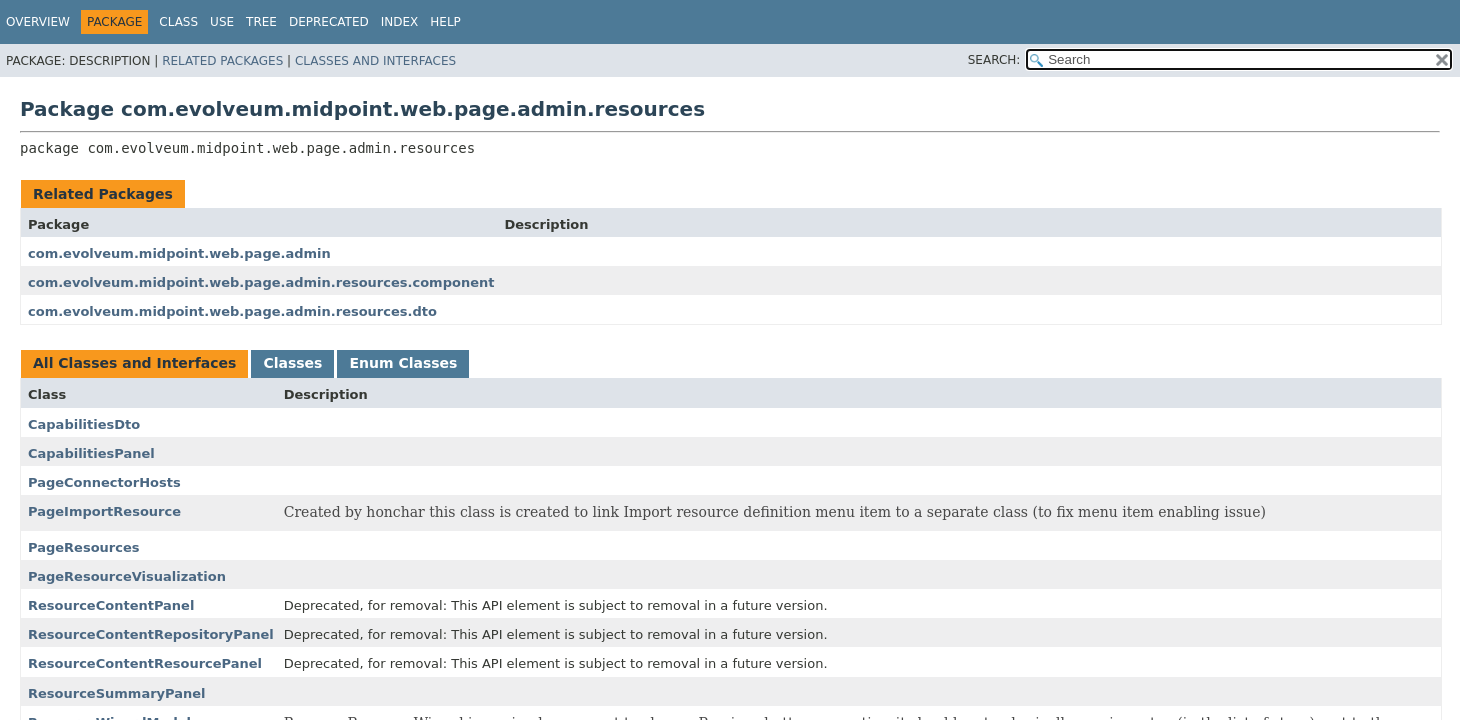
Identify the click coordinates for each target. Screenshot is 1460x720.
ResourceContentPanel (111, 605)
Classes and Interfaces (375, 61)
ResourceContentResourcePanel (145, 663)
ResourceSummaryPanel (117, 693)
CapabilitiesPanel (91, 453)
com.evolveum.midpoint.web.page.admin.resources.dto (232, 311)
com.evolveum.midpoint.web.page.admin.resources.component (261, 282)
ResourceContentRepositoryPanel (151, 634)
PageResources (84, 547)
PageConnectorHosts (104, 482)
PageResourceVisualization (127, 576)
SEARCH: (994, 60)
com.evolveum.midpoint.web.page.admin (179, 253)
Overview (38, 22)
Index (400, 22)
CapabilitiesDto (84, 424)
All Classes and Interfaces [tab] (134, 363)
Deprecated (329, 22)
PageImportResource (104, 511)
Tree (261, 22)
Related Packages (222, 61)
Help (445, 22)
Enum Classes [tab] (403, 363)
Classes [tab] (292, 363)
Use (222, 22)
